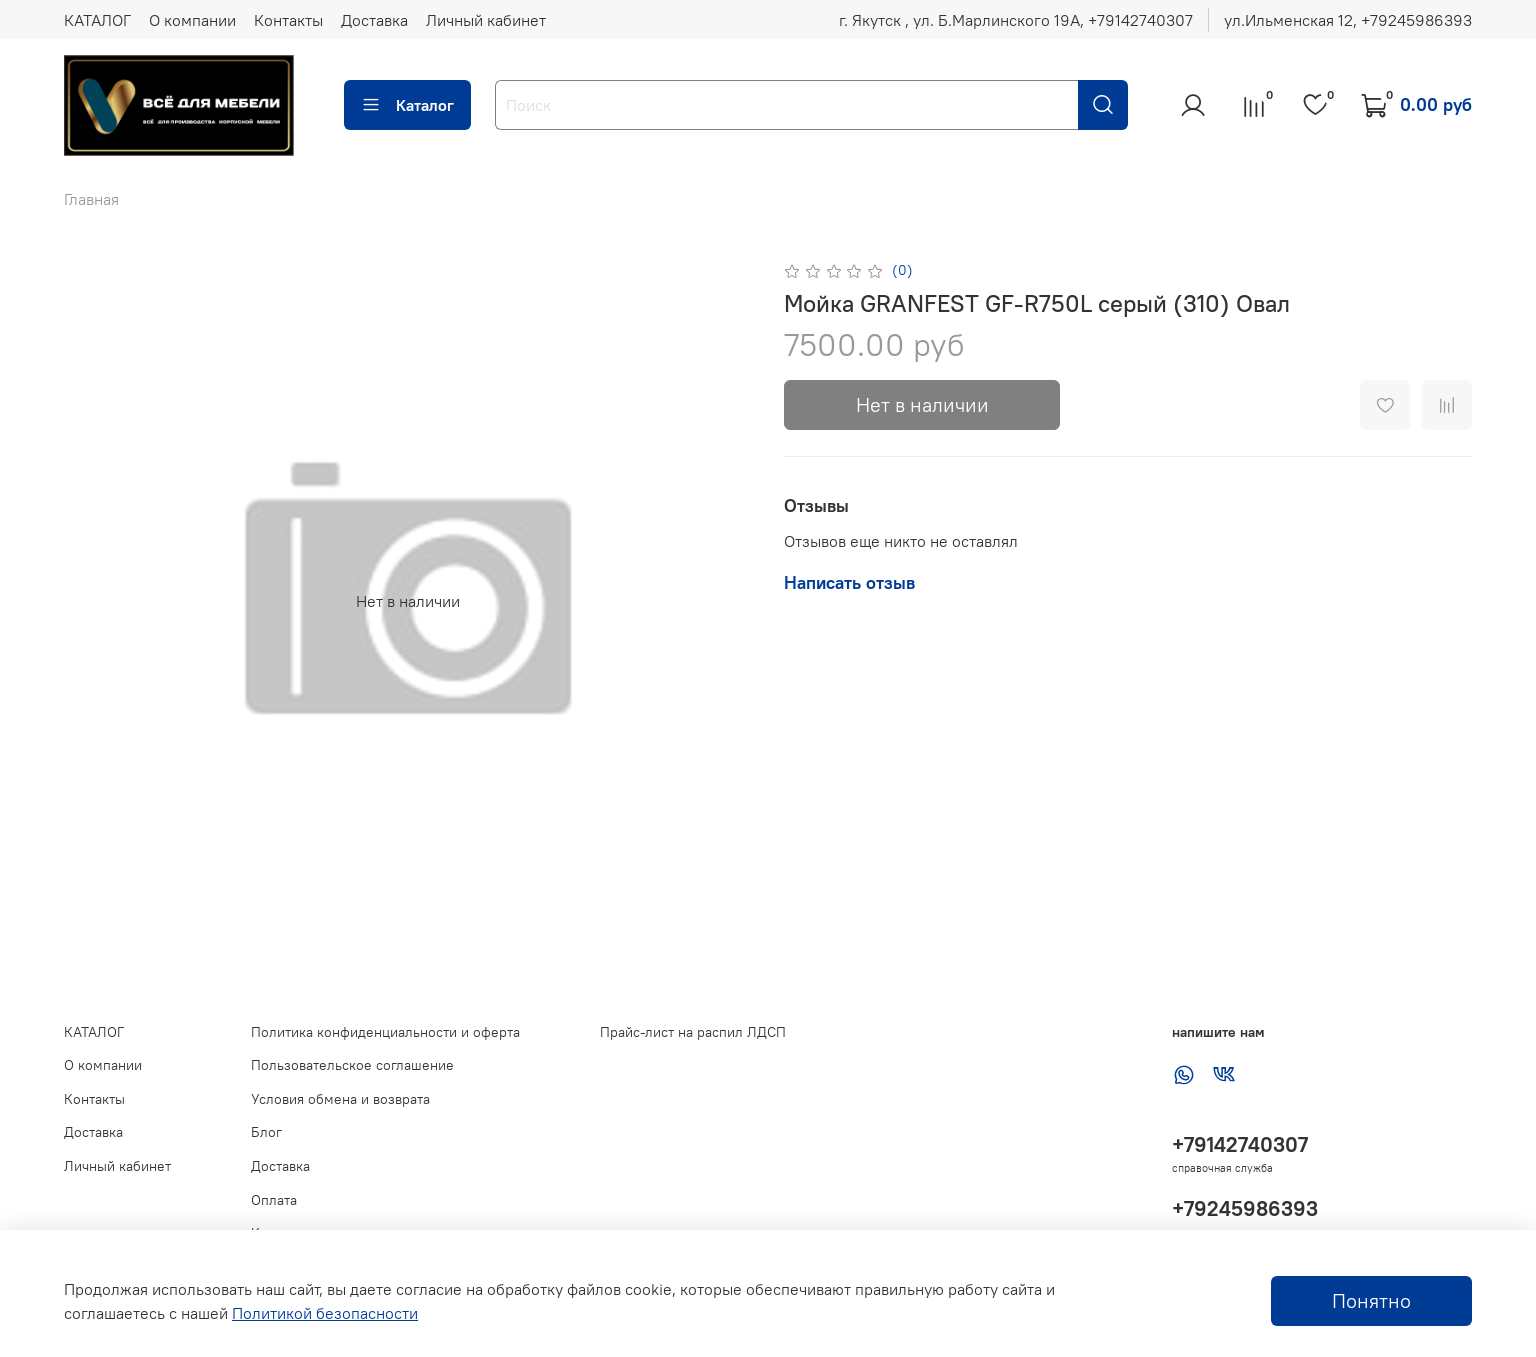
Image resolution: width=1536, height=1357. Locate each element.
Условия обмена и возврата (340, 1099)
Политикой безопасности (325, 1313)
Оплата (274, 1200)
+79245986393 (1245, 1208)
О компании (192, 20)
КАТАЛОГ (97, 20)
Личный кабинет (486, 20)
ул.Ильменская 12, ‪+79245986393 (1348, 20)
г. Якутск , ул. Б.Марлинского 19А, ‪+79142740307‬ (1016, 20)
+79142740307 (1240, 1144)
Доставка (374, 20)
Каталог (407, 105)
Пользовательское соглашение (352, 1065)
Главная (91, 199)
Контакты (288, 20)
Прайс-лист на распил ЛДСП (693, 1032)
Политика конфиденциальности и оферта (385, 1032)
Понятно (1371, 1300)
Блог (266, 1132)
